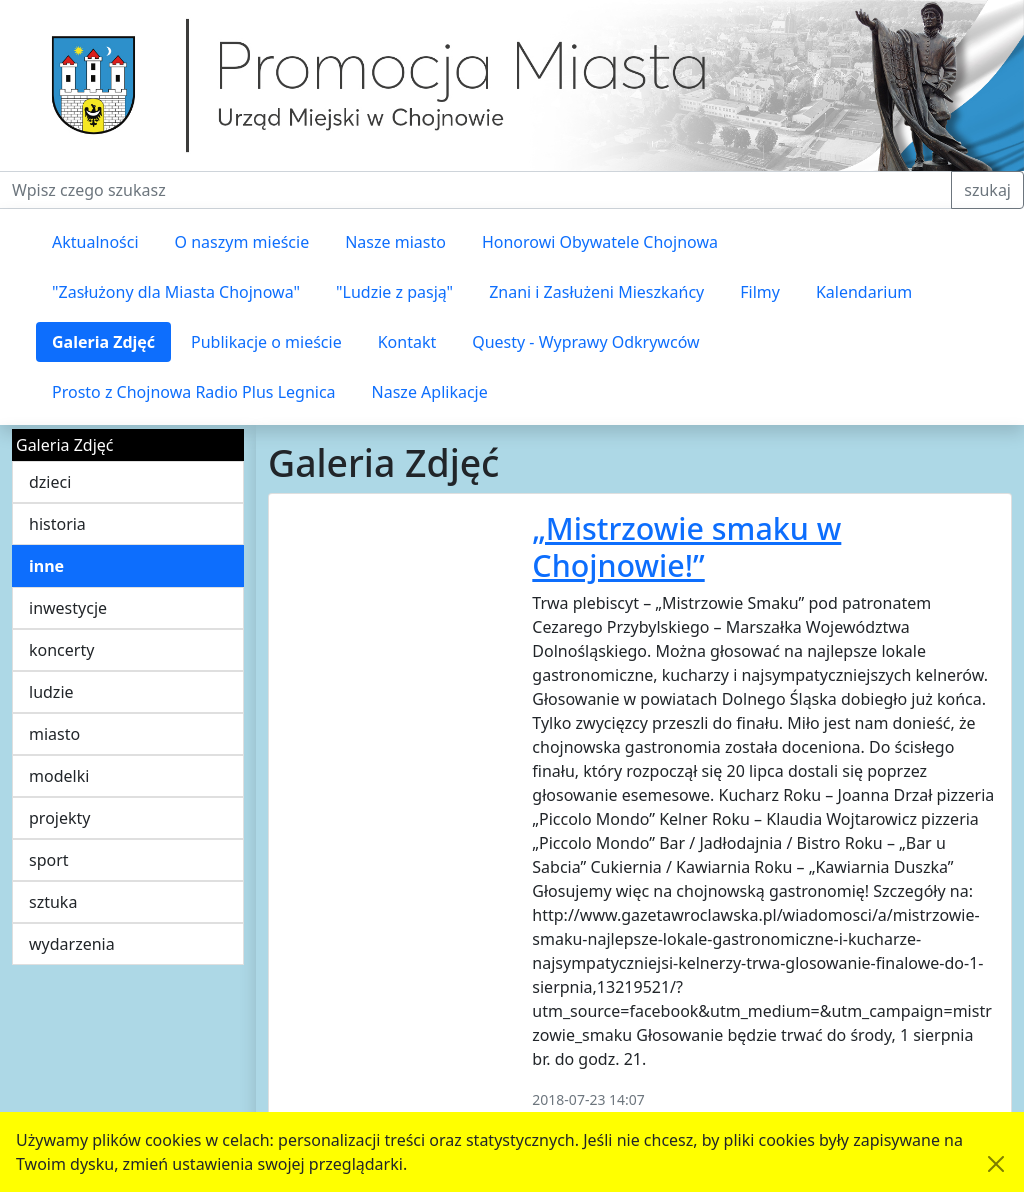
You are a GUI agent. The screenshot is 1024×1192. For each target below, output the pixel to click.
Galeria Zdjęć (103, 342)
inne (46, 566)
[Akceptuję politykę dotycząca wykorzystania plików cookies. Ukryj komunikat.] (996, 1164)
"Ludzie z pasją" (394, 292)
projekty (59, 818)
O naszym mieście (242, 242)
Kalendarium (864, 292)
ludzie (51, 692)
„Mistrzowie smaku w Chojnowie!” (686, 546)
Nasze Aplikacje (430, 392)
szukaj (987, 190)
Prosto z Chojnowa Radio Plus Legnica (194, 392)
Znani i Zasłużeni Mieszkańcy (596, 292)
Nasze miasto (395, 242)
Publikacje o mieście (266, 342)
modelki (59, 776)
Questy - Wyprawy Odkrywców (585, 342)
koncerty (61, 650)
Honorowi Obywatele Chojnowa (600, 242)
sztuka (53, 902)
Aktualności (95, 242)
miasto (54, 734)
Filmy (760, 292)
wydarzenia (72, 944)
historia (57, 524)
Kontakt (407, 342)
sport (49, 860)
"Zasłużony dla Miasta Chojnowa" (176, 292)
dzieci (50, 482)
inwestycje (68, 608)
